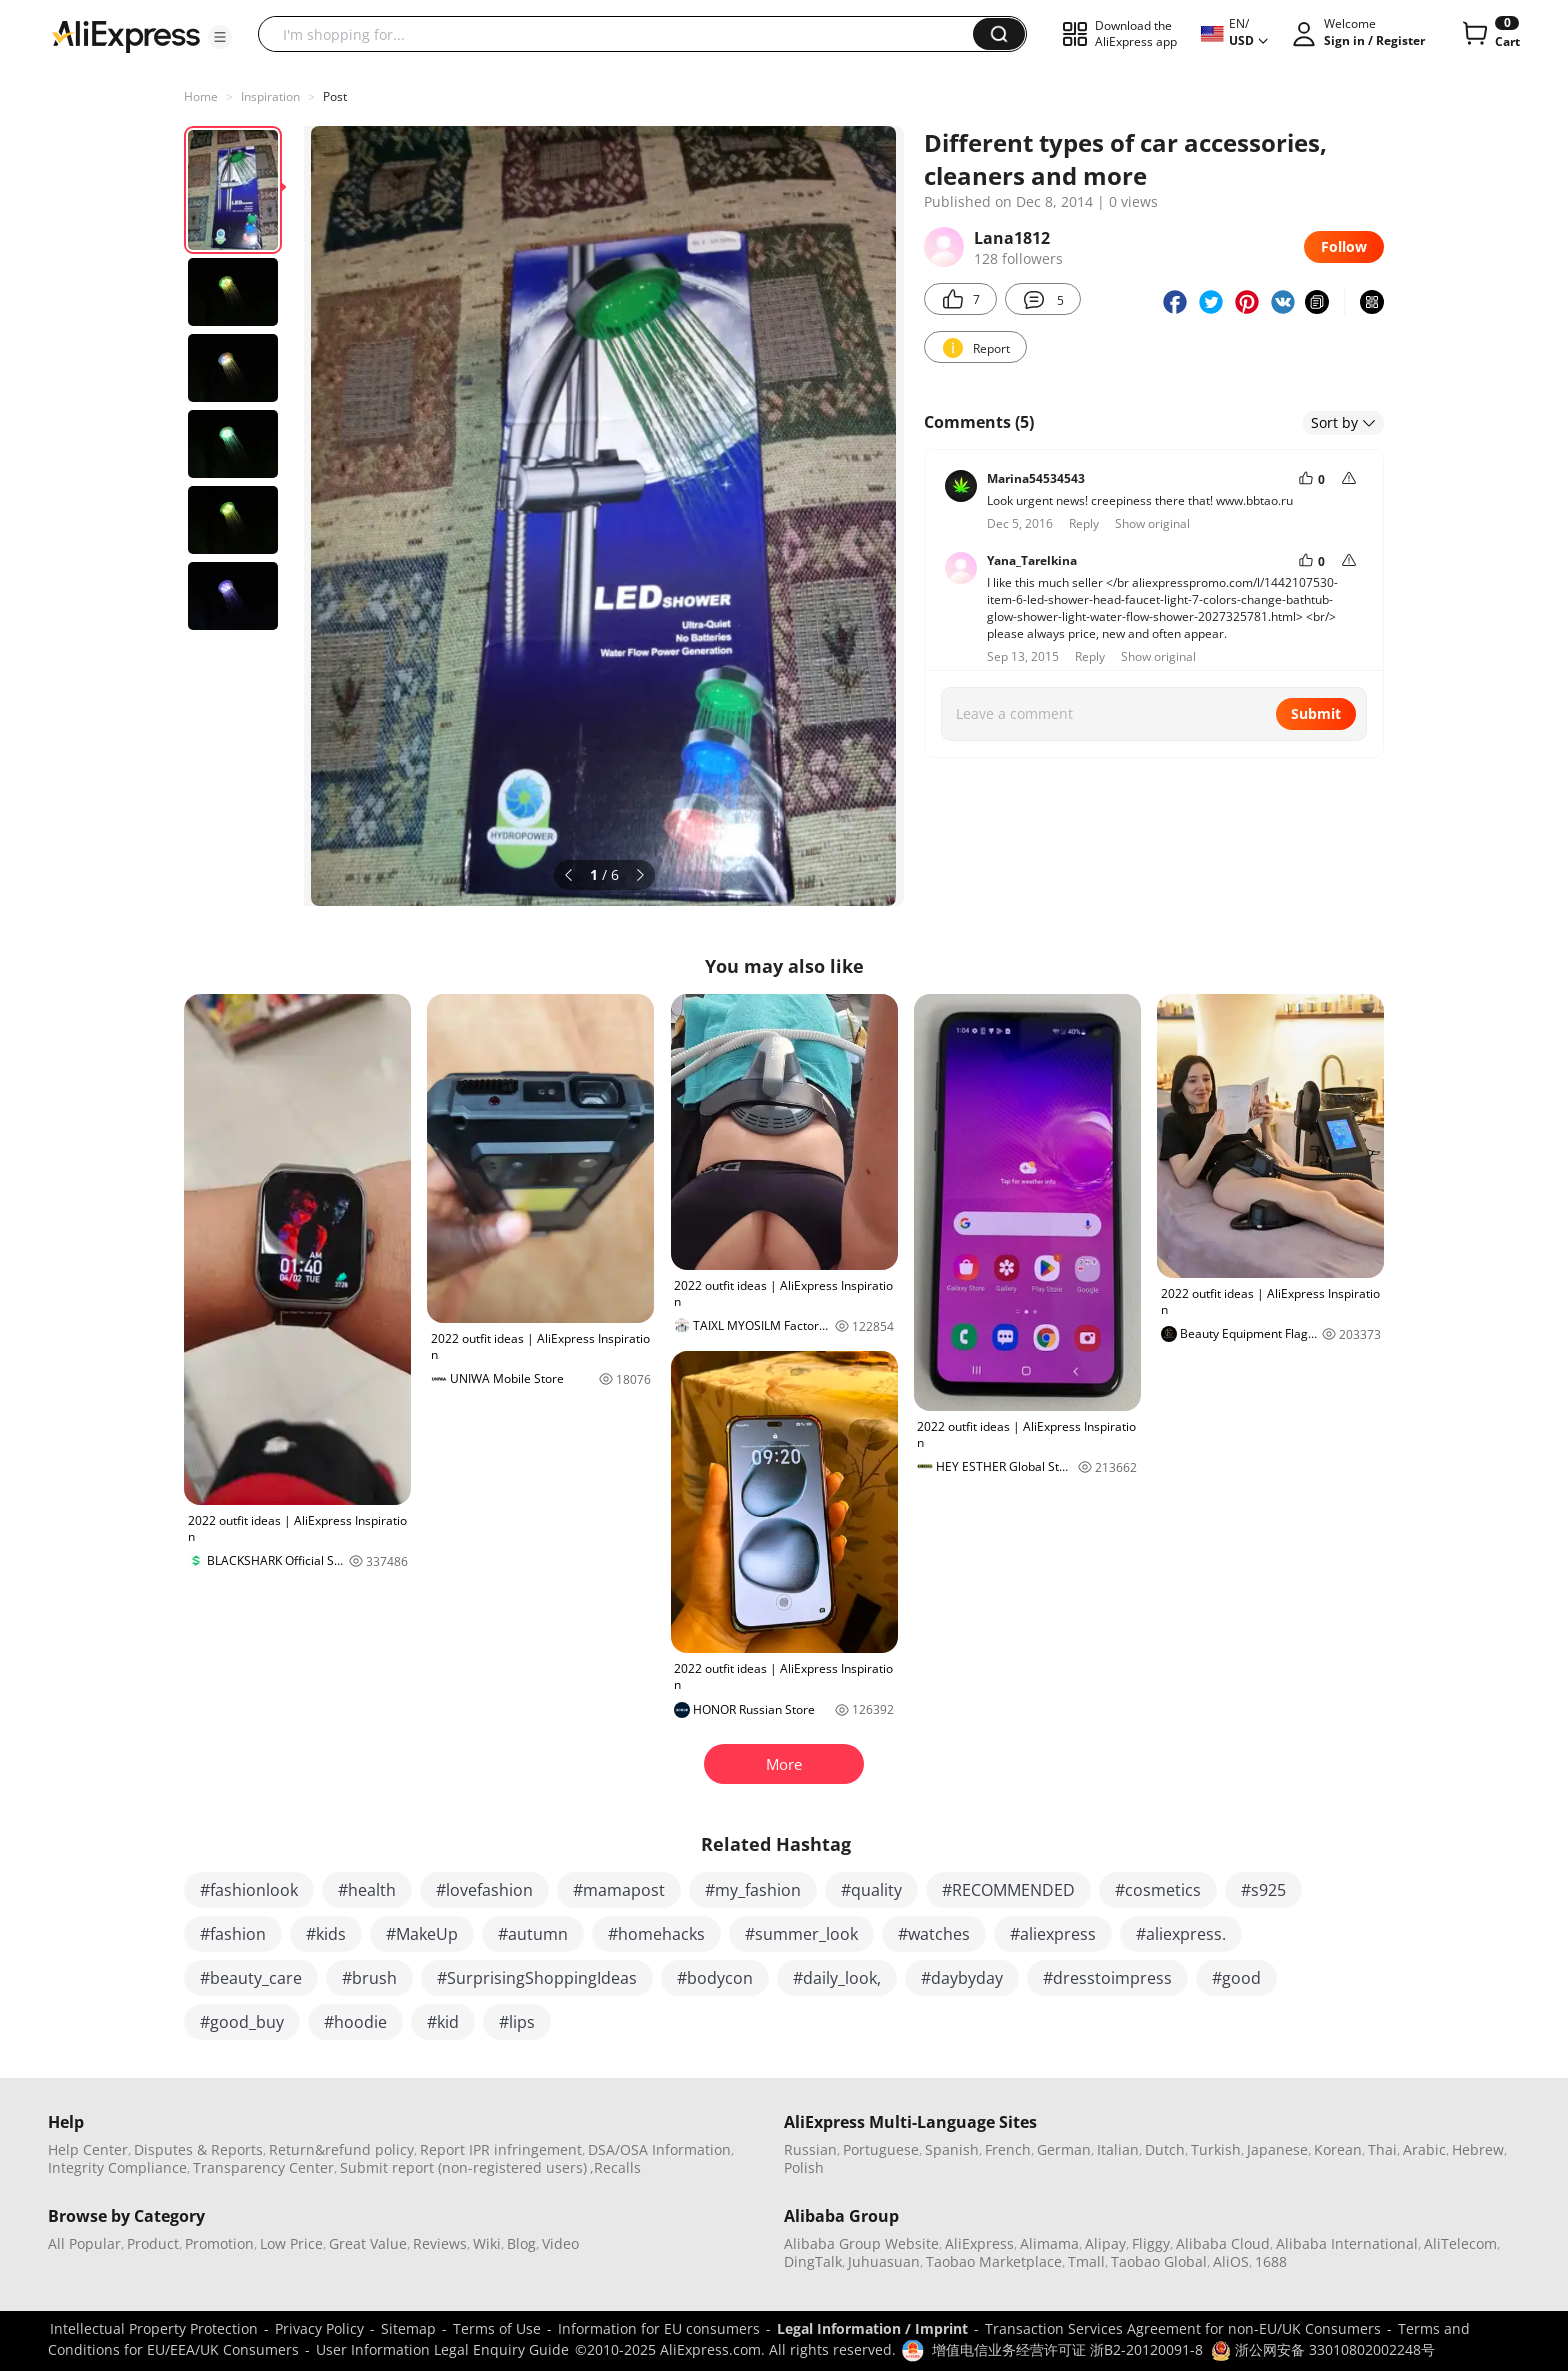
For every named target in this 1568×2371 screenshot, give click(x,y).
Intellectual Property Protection (154, 2328)
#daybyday (962, 1978)
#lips (517, 2022)
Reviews (440, 2243)
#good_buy (242, 2022)
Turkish (1216, 2149)
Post (335, 96)
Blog (521, 2243)
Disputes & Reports (198, 2149)
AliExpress (979, 2243)
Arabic (1424, 2149)
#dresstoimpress (1107, 1978)
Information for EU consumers (659, 2328)
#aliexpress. (1181, 1934)
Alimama (1049, 2243)
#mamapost (619, 1890)
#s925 (1263, 1890)
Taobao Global (1159, 2261)
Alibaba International (1347, 2243)
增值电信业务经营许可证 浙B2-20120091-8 (1067, 2349)
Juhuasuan (884, 2261)
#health (367, 1890)
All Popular (84, 2243)
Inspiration (270, 96)
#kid (443, 2022)
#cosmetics (1158, 1890)
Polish (804, 2167)
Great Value (368, 2243)
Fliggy (1151, 2243)
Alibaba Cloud (1223, 2243)
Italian (1118, 2149)
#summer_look (801, 1934)
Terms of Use (497, 2328)
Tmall (1086, 2261)
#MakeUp (422, 1934)
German (1064, 2149)
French (1008, 2149)
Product (153, 2243)
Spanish (952, 2149)
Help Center (88, 2149)
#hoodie (355, 2022)
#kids (326, 1934)
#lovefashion (484, 1890)
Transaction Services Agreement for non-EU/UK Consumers (1183, 2328)
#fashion (233, 1934)
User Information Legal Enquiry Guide (442, 2349)
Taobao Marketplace (994, 2261)
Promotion (219, 2243)
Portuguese (881, 2149)
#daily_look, (837, 1978)
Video (560, 2243)
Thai (1382, 2149)
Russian (810, 2149)
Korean (1338, 2149)
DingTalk (813, 2261)
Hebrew (1478, 2149)
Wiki (487, 2243)
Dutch (1165, 2149)
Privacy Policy (319, 2328)
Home (201, 96)
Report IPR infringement (501, 2149)
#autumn (533, 1934)
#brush (369, 1978)
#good (1236, 1978)
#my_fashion (753, 1890)
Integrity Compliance (117, 2167)
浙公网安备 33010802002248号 (1323, 2349)
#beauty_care (251, 1978)
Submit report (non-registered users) (463, 2167)
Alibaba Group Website (861, 2243)
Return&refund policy (341, 2149)
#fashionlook (249, 1890)
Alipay (1105, 2243)
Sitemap (408, 2328)
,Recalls (615, 2167)
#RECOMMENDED (1008, 1890)
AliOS (1231, 2261)
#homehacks (656, 1934)
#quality (871, 1890)
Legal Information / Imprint (872, 2328)
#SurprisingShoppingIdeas (537, 1978)
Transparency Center (263, 2167)
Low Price (291, 2243)
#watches (934, 1934)
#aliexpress (1053, 1934)
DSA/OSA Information (659, 2149)
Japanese (1277, 2149)
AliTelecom (1460, 2243)
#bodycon (715, 1978)
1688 (1271, 2261)
